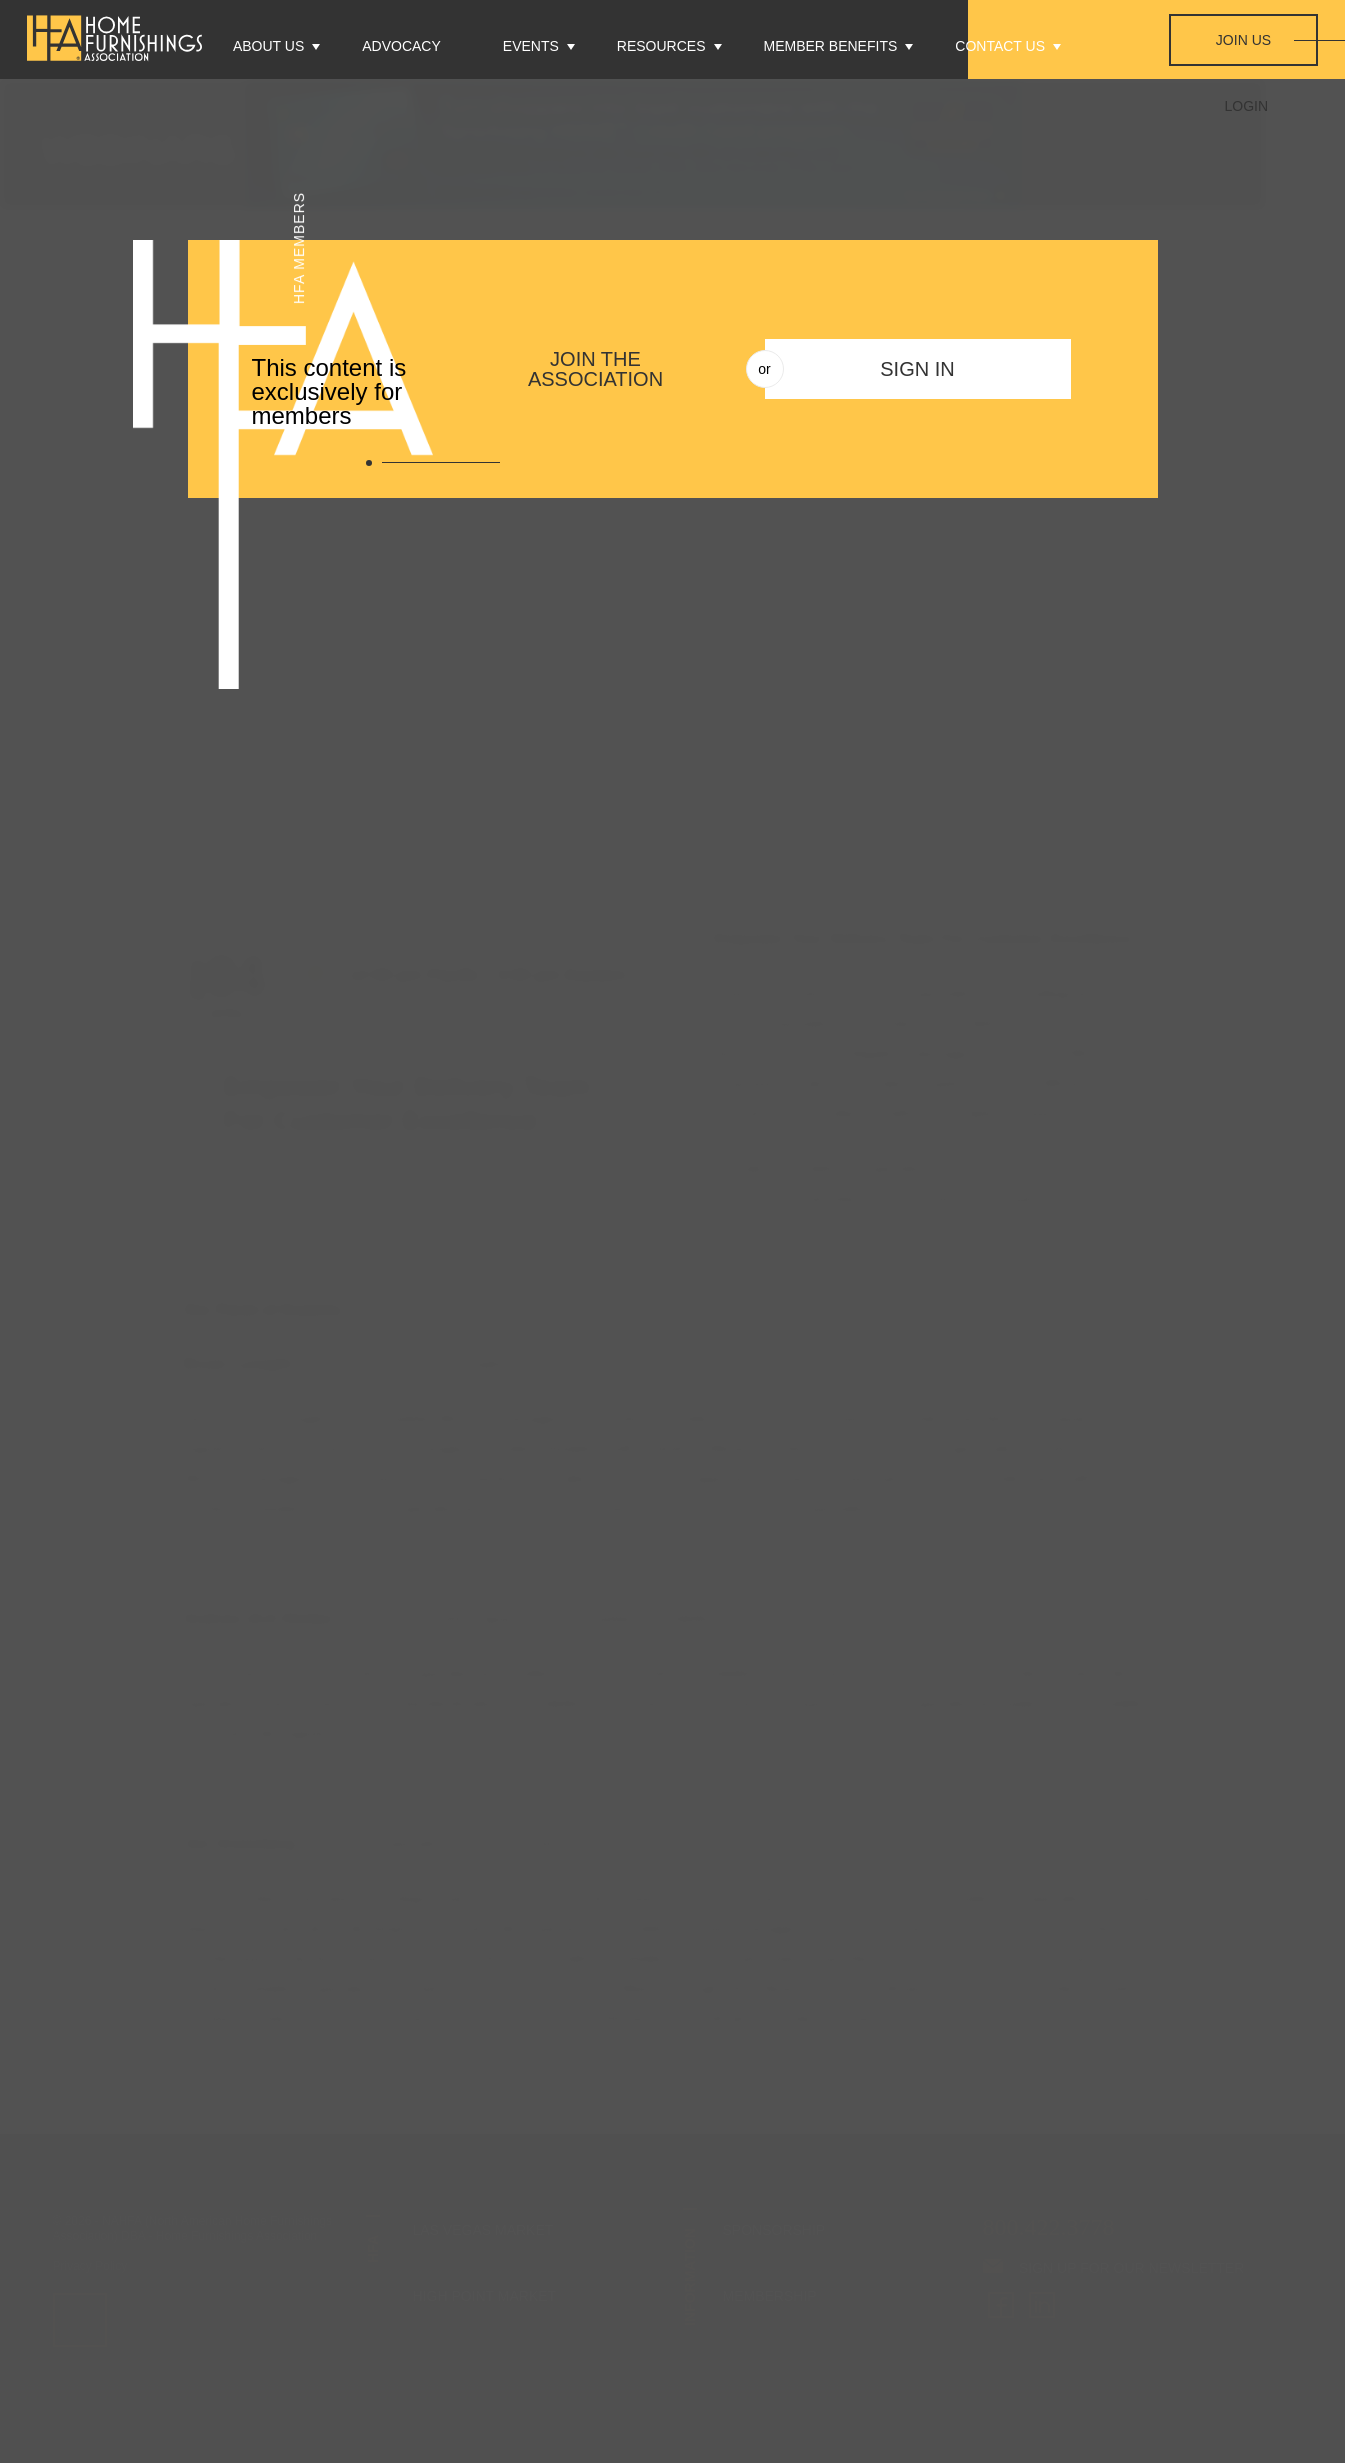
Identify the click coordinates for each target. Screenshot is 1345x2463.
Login (1247, 106)
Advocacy (401, 46)
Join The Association (595, 369)
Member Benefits (831, 46)
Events (531, 46)
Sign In (917, 369)
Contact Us (1000, 46)
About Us (268, 46)
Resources (661, 46)
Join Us (1243, 40)
